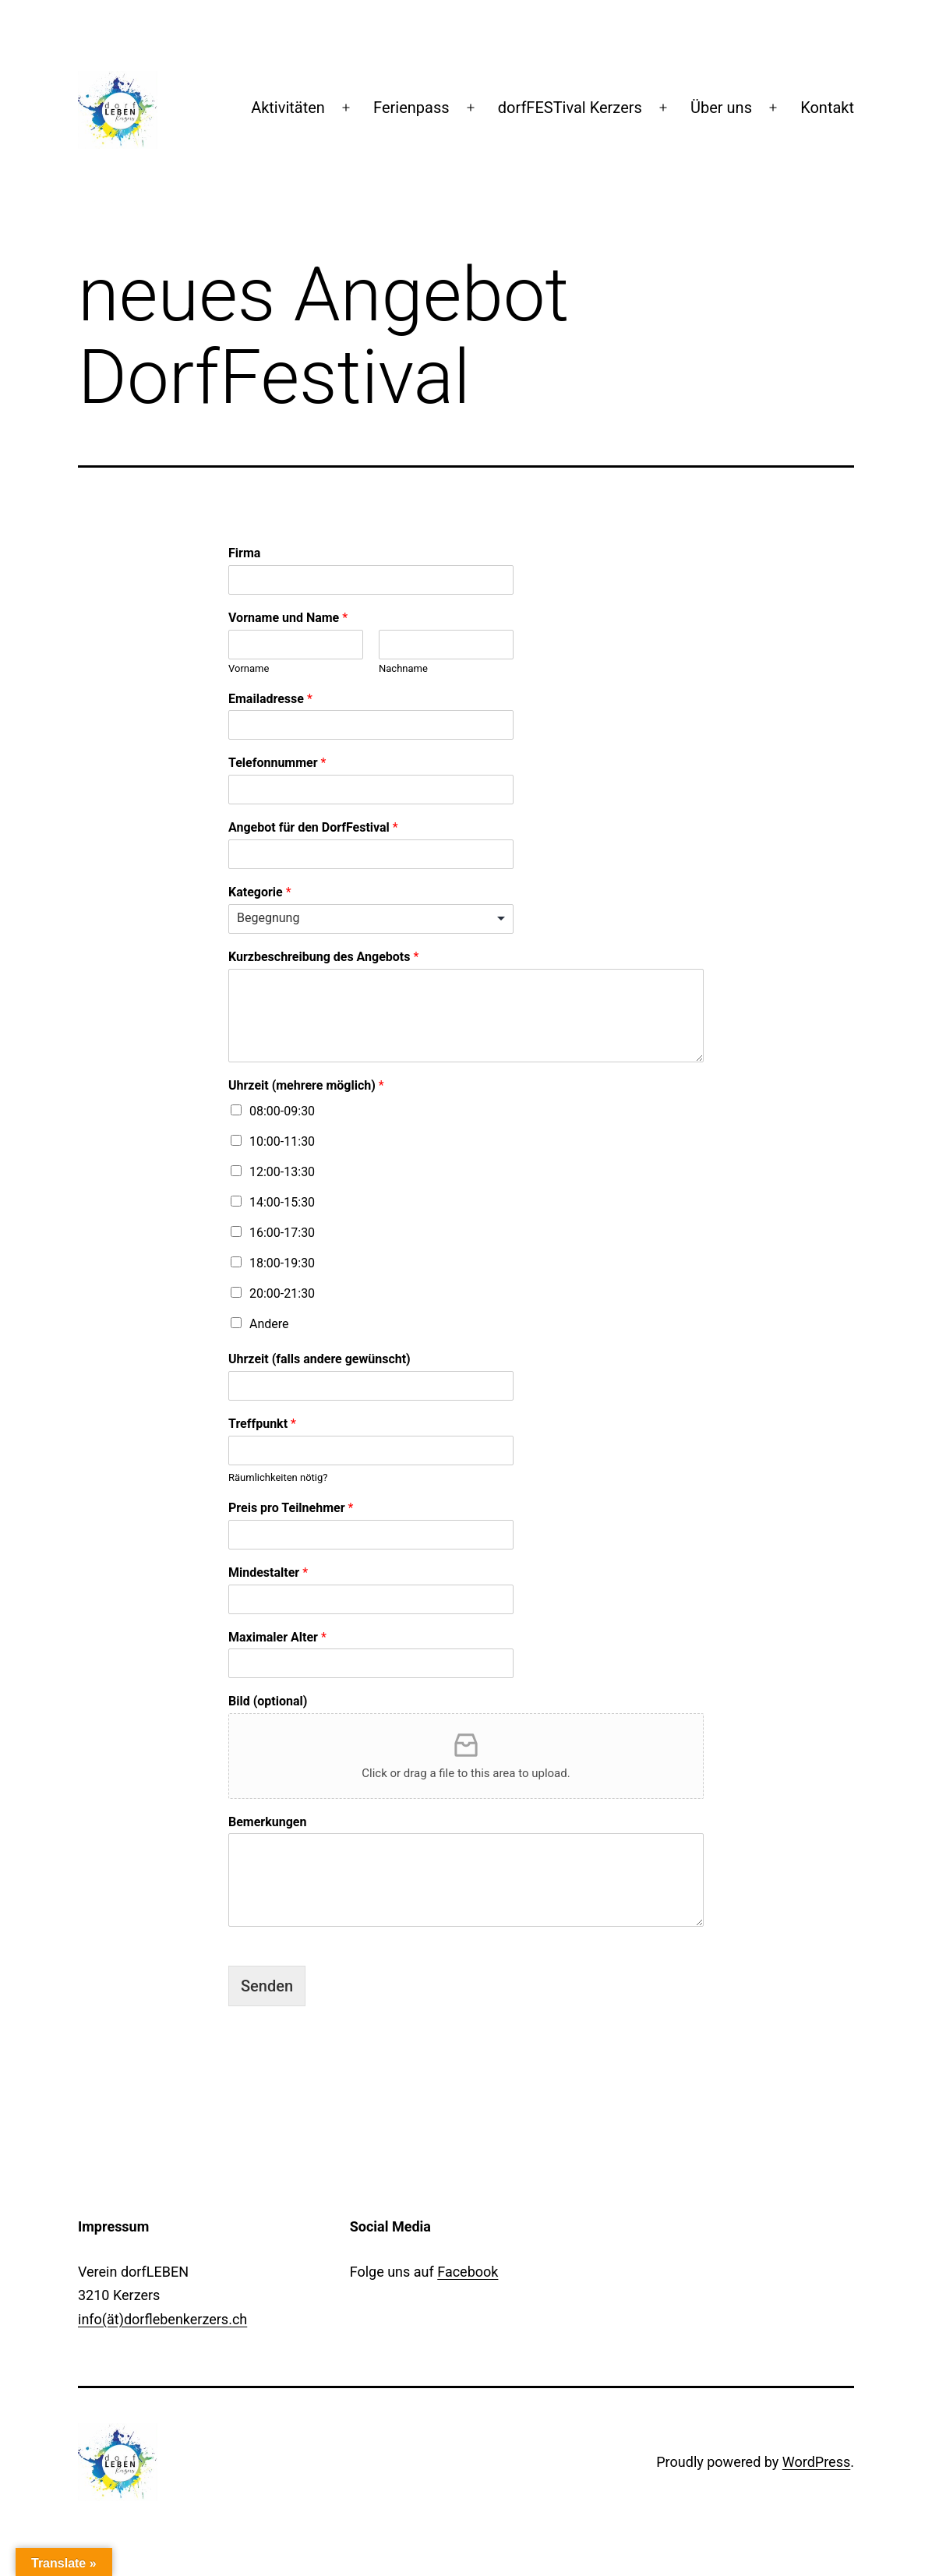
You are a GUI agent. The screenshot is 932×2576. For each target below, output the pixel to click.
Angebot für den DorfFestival (313, 827)
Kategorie (259, 892)
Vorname (248, 668)
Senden (267, 1986)
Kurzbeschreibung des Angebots (323, 956)
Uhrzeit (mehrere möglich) (306, 1085)
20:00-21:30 (282, 1293)
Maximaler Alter (277, 1637)
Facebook (467, 2271)
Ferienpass (411, 107)
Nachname (403, 668)
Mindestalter (268, 1572)
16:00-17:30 (282, 1232)
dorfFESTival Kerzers (570, 107)
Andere (269, 1323)
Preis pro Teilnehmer (290, 1507)
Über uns (721, 107)
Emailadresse (270, 698)
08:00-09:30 (282, 1111)
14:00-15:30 (282, 1202)
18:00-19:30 (282, 1263)
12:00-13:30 (282, 1171)
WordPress (816, 2462)
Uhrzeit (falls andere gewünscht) (319, 1359)
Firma (244, 553)
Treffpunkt (262, 1423)
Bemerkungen (267, 1822)
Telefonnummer (277, 762)
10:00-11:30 (282, 1141)
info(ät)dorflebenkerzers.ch (162, 2319)
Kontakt (827, 107)
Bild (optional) (267, 1701)
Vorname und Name (288, 617)
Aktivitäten (288, 107)
